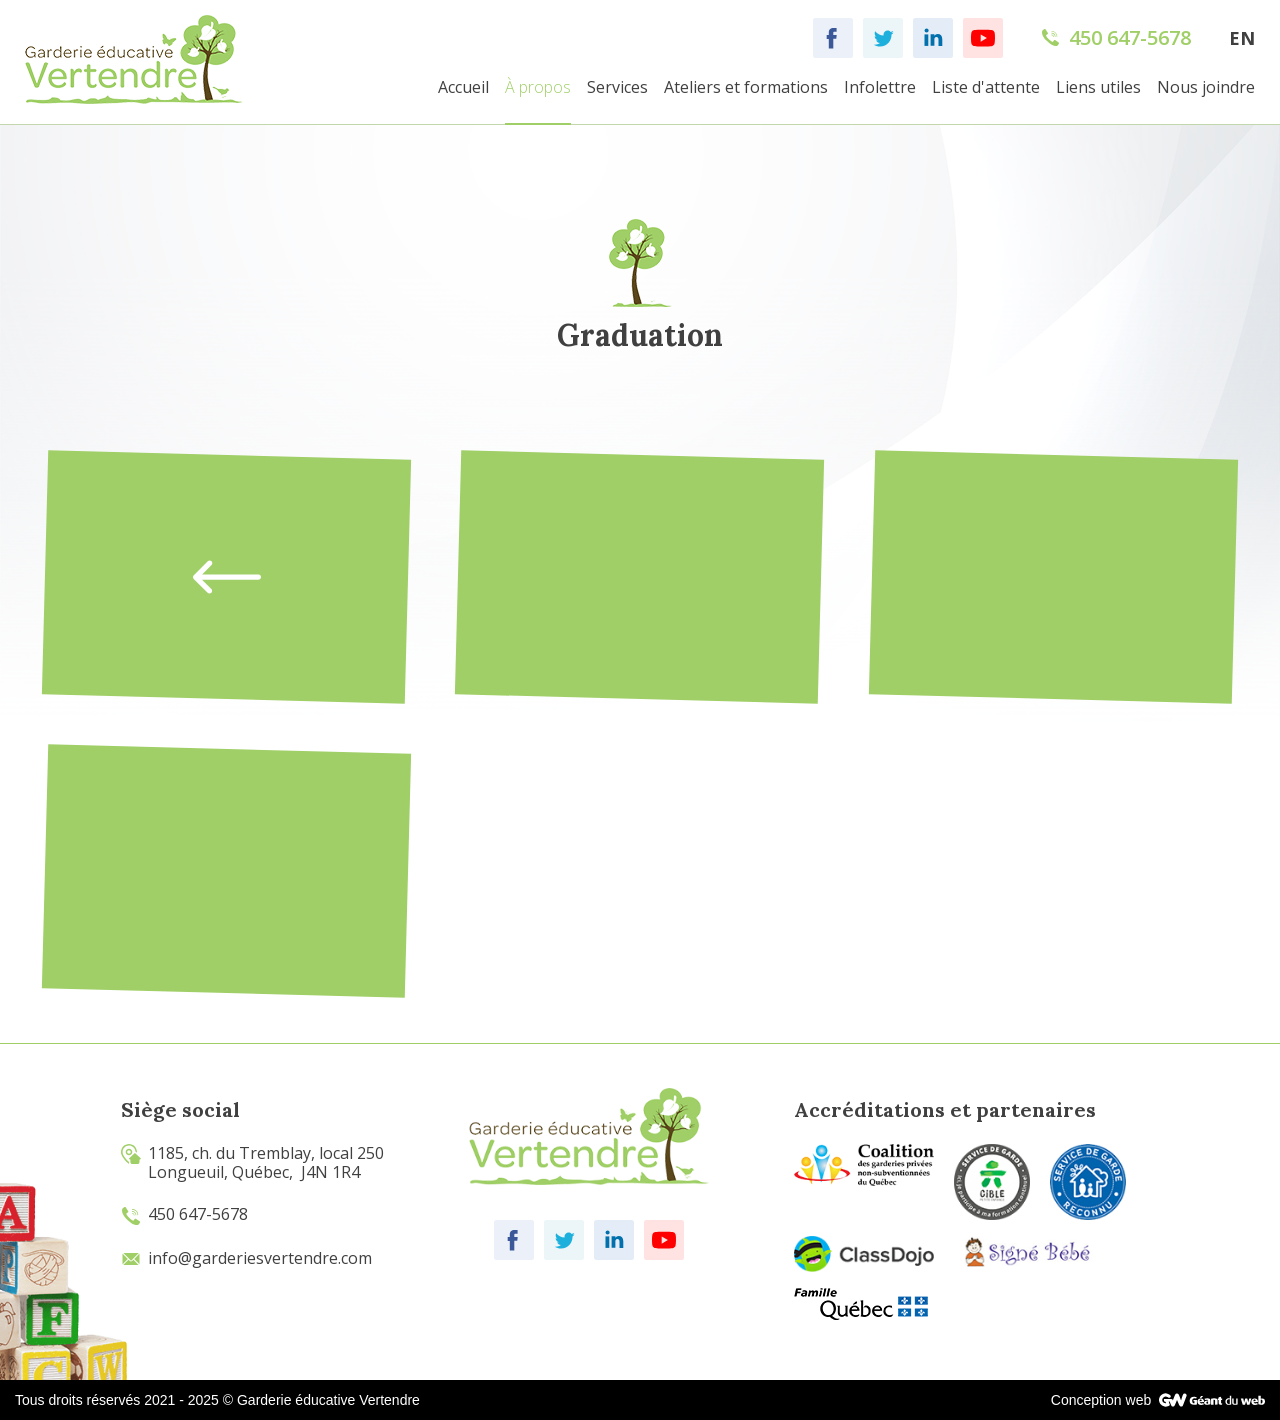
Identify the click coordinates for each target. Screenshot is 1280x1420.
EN (1242, 38)
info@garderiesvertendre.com (246, 1258)
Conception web (1101, 1400)
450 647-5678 (184, 1214)
